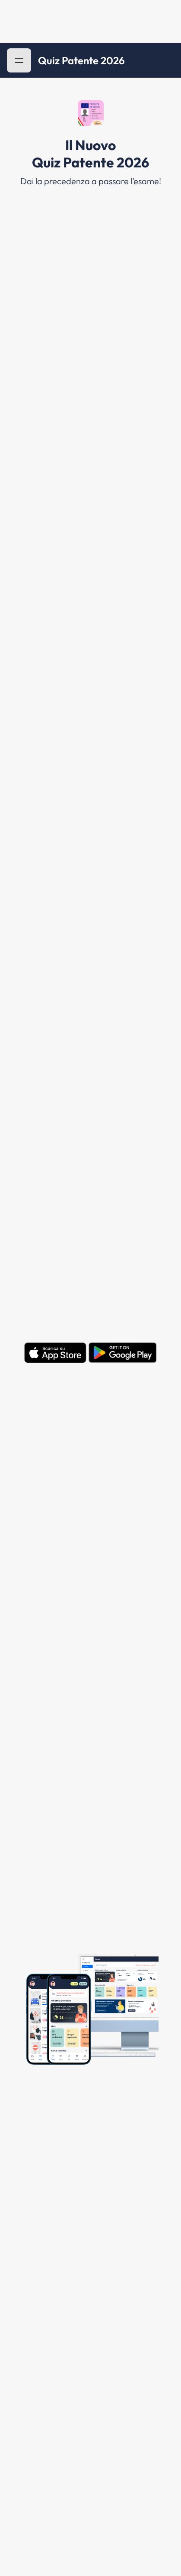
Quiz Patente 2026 (81, 60)
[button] (19, 60)
